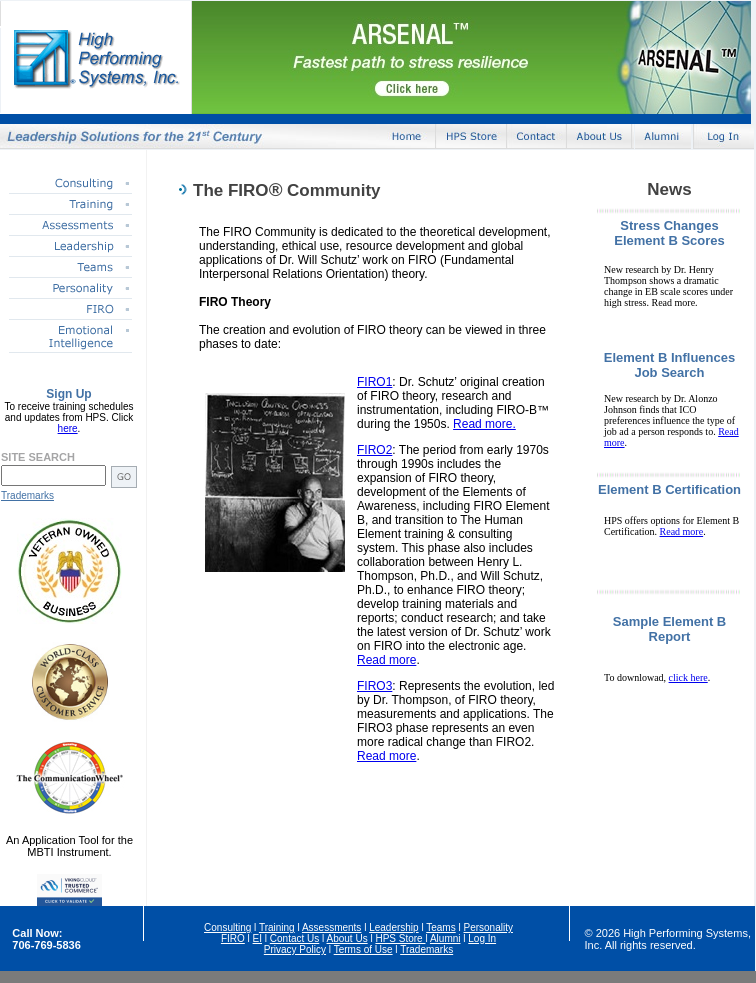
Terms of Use (363, 949)
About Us (347, 938)
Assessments (331, 927)
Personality (487, 927)
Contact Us (294, 938)
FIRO (233, 938)
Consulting (227, 927)
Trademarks (27, 495)
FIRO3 (374, 686)
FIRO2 (374, 450)
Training (277, 927)
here (68, 428)
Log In (482, 938)
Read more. (484, 424)
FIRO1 (374, 382)
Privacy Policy (295, 949)
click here (688, 677)
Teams (440, 927)
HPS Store (400, 938)
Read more (386, 660)
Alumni (445, 938)
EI (257, 938)
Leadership (393, 927)
